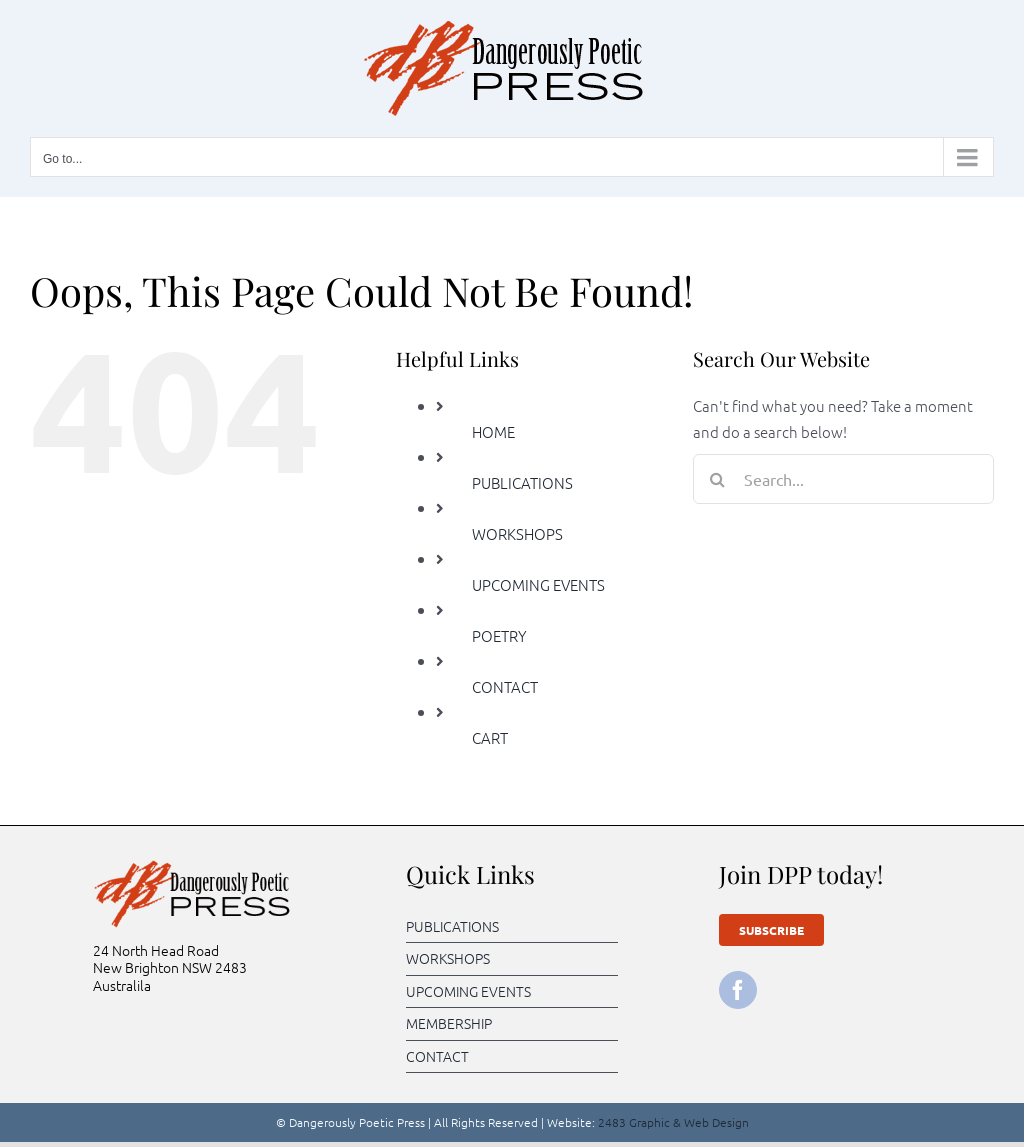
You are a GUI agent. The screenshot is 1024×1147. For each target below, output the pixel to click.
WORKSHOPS (517, 533)
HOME (493, 431)
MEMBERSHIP (449, 1023)
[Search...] (843, 479)
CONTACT (505, 686)
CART (490, 737)
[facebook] (738, 990)
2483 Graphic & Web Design (673, 1122)
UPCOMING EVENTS (538, 584)
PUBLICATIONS (522, 482)
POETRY (499, 635)
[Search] (718, 479)
